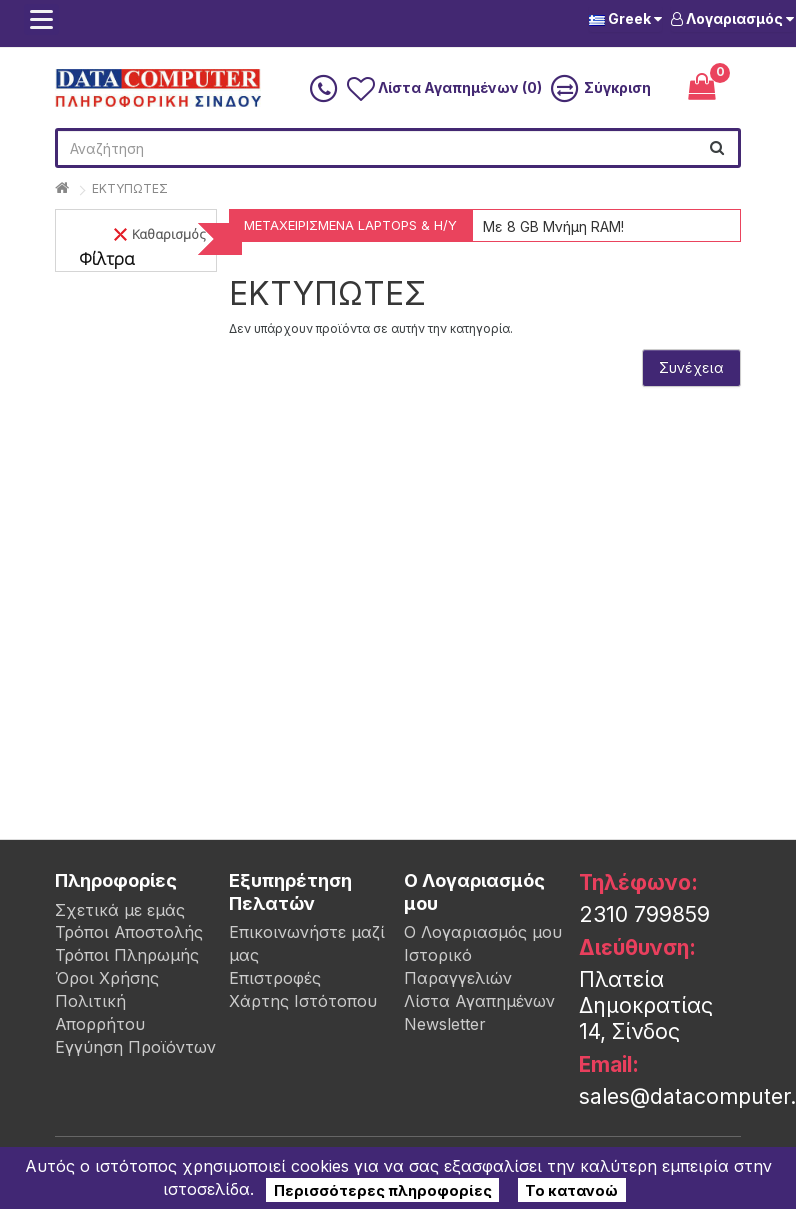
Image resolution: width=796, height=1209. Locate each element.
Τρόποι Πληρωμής (127, 955)
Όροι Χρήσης (107, 978)
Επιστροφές (275, 978)
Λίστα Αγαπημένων (479, 1001)
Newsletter (445, 1024)
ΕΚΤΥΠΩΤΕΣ (130, 188)
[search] (717, 148)
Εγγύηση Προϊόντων (135, 1047)
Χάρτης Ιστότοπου (303, 1001)
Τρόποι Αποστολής (129, 932)
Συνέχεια (691, 367)
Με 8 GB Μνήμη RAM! (553, 226)
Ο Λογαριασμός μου (483, 932)
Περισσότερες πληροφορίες (383, 1189)
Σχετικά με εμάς (120, 910)
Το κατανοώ (571, 1189)
